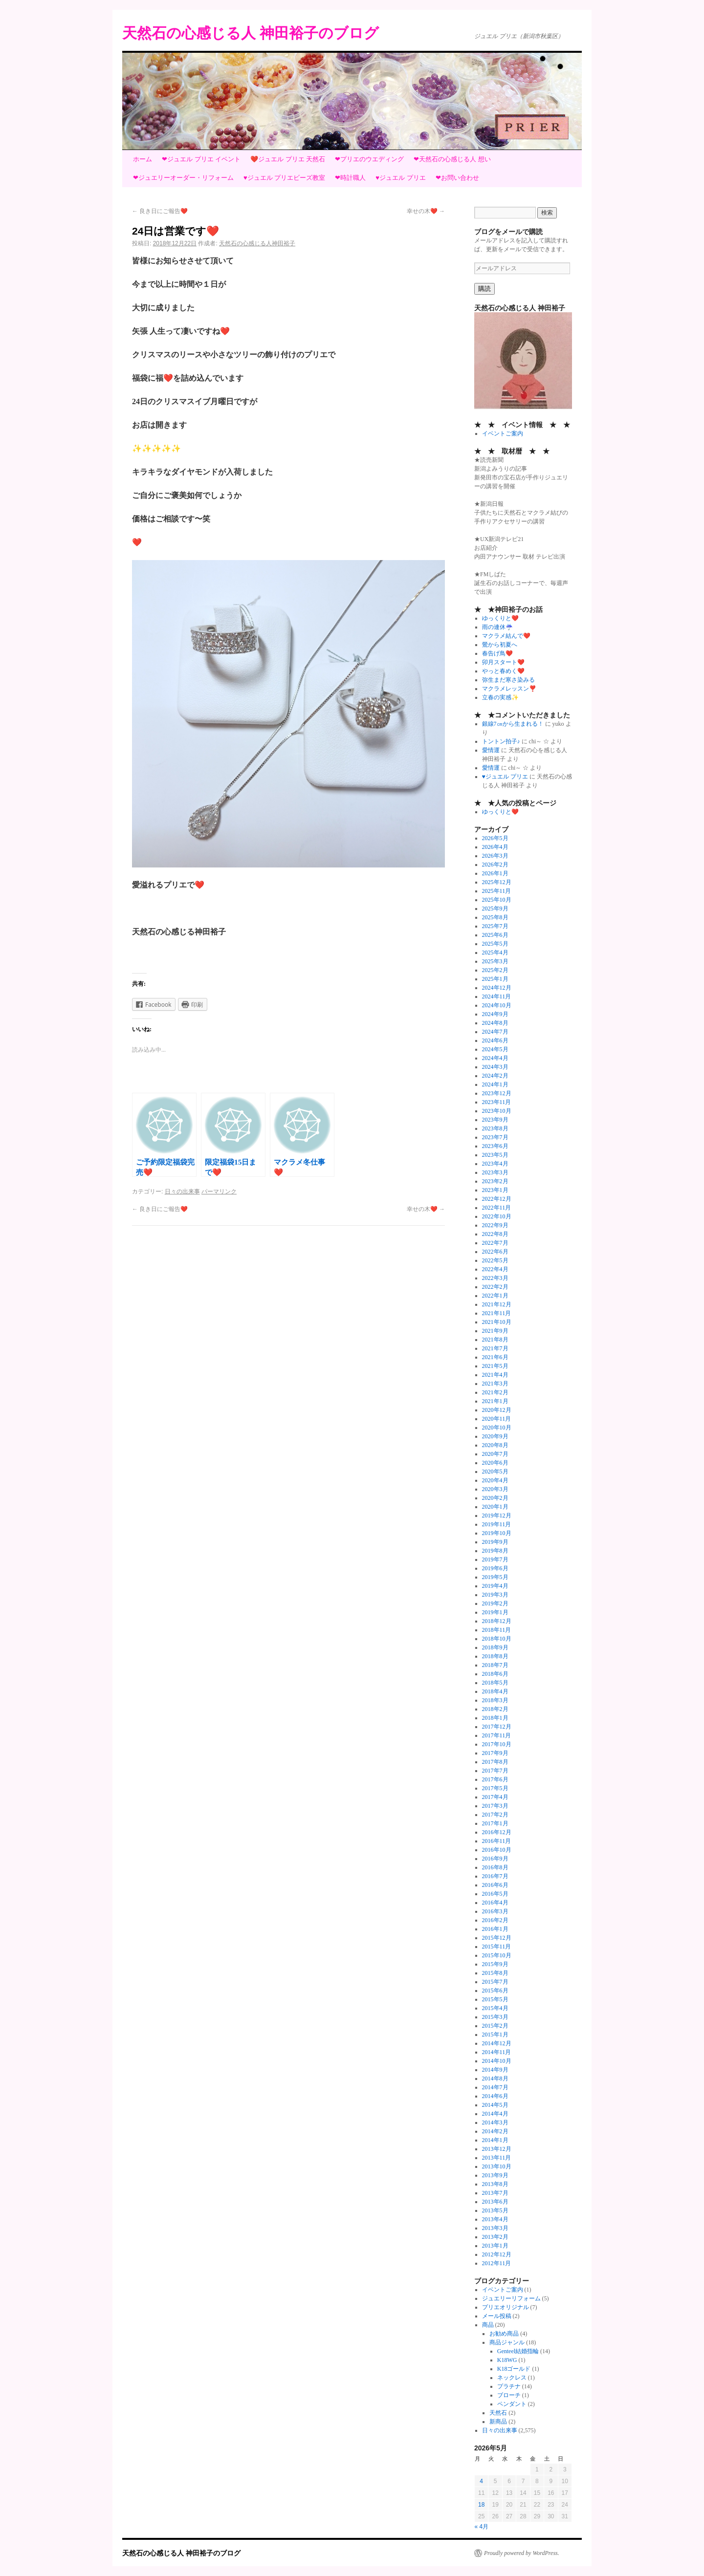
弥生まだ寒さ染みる (508, 679)
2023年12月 (496, 1093)
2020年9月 (495, 1436)
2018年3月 (495, 1700)
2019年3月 (495, 1594)
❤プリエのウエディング (369, 159)
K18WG (507, 2360)
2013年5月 (495, 2210)
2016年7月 (495, 1876)
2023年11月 (496, 1102)
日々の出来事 (182, 1191)
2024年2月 (495, 1075)
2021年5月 (495, 1366)
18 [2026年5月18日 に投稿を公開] (481, 2504)
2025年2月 (495, 970)
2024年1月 (495, 1084)
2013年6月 (495, 2201)
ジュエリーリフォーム (511, 2298)
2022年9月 (495, 1225)
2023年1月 (495, 1190)
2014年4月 (495, 2113)
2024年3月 (495, 1066)
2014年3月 (495, 2122)
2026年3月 (495, 855)
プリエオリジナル (505, 2307)
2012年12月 (496, 2254)
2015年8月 (495, 1973)
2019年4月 (495, 1585)
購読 (484, 288)
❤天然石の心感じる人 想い (452, 159)
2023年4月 (495, 1163)
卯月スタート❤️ (503, 662)
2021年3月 (495, 1383)
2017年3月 (495, 1805)
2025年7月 (495, 926)
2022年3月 (495, 1278)
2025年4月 (495, 952)
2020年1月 (495, 1506)
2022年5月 (495, 1260)
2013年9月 (495, 2175)
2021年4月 (495, 1374)
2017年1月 (495, 1823)
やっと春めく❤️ (503, 671)
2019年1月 (495, 1612)
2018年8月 (495, 1656)
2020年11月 (496, 1418)
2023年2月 (495, 1181)
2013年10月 (496, 2166)
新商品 (498, 2421)
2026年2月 (495, 864)
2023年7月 (495, 1137)
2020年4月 (495, 1480)
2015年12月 (496, 1937)
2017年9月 (495, 1753)
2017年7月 (495, 1770)
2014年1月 (495, 2140)
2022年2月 (495, 1286)
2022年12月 (496, 1198)
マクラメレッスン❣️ (509, 688)
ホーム (142, 159)
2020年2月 (495, 1497)
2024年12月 (496, 987)
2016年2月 (495, 1920)
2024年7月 (495, 1031)
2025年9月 (495, 908)
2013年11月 (496, 2157)
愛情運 (491, 750)
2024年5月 (495, 1049)
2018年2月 (495, 1709)
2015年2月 (495, 2025)
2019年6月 (495, 1568)
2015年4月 (495, 2008)
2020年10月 (496, 1427)
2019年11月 (496, 1524)
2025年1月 (495, 978)
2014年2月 (495, 2131)
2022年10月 (496, 1216)
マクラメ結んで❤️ (506, 635)
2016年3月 (495, 1911)
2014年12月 (496, 2043)
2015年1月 (495, 2034)
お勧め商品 (504, 2333)
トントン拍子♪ (501, 741)
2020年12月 (496, 1410)
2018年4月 (495, 1691)
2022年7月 (495, 1242)
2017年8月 (495, 1761)
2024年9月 (495, 1014)
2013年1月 (495, 2245)
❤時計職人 (350, 177)
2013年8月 (495, 2184)
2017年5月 (495, 1788)
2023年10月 (496, 1110)
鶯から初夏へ (499, 644)
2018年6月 (495, 1673)
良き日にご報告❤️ (160, 211)
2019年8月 (495, 1550)
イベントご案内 (502, 433)
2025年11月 (496, 891)
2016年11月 (496, 1841)
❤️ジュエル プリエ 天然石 (287, 159)
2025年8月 (495, 917)
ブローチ (509, 2395)
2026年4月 (495, 847)
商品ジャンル (507, 2342)
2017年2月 (495, 1814)
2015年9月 (495, 1964)
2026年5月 (495, 838)
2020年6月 (495, 1462)
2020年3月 (495, 1489)
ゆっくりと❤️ (500, 618)
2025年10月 (496, 899)
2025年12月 (496, 882)
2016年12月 (496, 1832)
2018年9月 (495, 1647)
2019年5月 (495, 1577)
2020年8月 (495, 1445)
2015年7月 (495, 1981)
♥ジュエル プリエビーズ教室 (284, 177)
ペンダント (512, 2404)
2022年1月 (495, 1295)
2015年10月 (496, 1955)
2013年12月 (496, 2148)
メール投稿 (496, 2316)
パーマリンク (219, 1191)
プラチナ (509, 2386)
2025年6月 (495, 934)
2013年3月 (495, 2228)
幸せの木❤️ (426, 211)
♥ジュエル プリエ (400, 177)
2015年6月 (495, 1990)
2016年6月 (495, 1885)
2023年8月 (495, 1128)
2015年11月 (496, 1946)
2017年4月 (495, 1797)
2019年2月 (495, 1603)
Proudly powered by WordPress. (521, 2553)
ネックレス (512, 2377)
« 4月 (482, 2526)
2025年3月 (495, 961)
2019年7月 (495, 1559)
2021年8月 (495, 1339)
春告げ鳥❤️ (497, 653)
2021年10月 (496, 1322)
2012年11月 (496, 2263)
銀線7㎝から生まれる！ (513, 723)
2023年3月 (495, 1172)
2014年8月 (495, 2078)
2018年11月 (496, 1629)
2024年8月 (495, 1022)
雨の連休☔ (497, 627)
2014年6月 (495, 2096)
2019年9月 (495, 1541)
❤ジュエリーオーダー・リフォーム (183, 177)
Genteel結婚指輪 (518, 2351)
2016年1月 (495, 1929)
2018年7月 (495, 1665)
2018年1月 (495, 1717)
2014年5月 (495, 2104)
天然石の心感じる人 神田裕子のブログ (250, 33)
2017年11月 (496, 1735)
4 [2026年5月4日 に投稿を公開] (481, 2481)
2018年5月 (495, 1682)
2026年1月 (495, 873)
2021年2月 (495, 1392)
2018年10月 (496, 1638)
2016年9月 (495, 1858)
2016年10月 (496, 1849)
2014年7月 (495, 2087)
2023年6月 (495, 1146)
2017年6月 (495, 1779)
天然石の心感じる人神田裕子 (257, 243)
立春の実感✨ (500, 697)
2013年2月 (495, 2236)
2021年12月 (496, 1304)
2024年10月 (496, 1005)
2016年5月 (495, 1893)
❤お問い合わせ (457, 177)
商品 (488, 2324)
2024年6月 (495, 1040)
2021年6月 (495, 1357)
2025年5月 (495, 943)
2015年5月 (495, 1999)
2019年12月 (496, 1515)
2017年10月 (496, 1744)
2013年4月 (495, 2219)
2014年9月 (495, 2069)
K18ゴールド (514, 2368)
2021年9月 (495, 1330)
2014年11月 (496, 2052)
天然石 (498, 2412)
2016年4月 (495, 1902)
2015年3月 (495, 2016)
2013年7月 (495, 2192)
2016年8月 (495, 1867)
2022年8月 (495, 1234)
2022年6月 (495, 1251)
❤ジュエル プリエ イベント (201, 159)
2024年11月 (496, 996)
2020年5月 (495, 1471)
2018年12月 (496, 1621)
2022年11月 (496, 1207)
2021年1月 (495, 1401)
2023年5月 (495, 1154)
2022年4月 (495, 1269)
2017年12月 (496, 1726)
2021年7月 (495, 1348)
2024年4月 (495, 1058)
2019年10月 (496, 1533)
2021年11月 (496, 1313)
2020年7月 (495, 1453)
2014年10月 (496, 2060)
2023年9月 (495, 1119)
